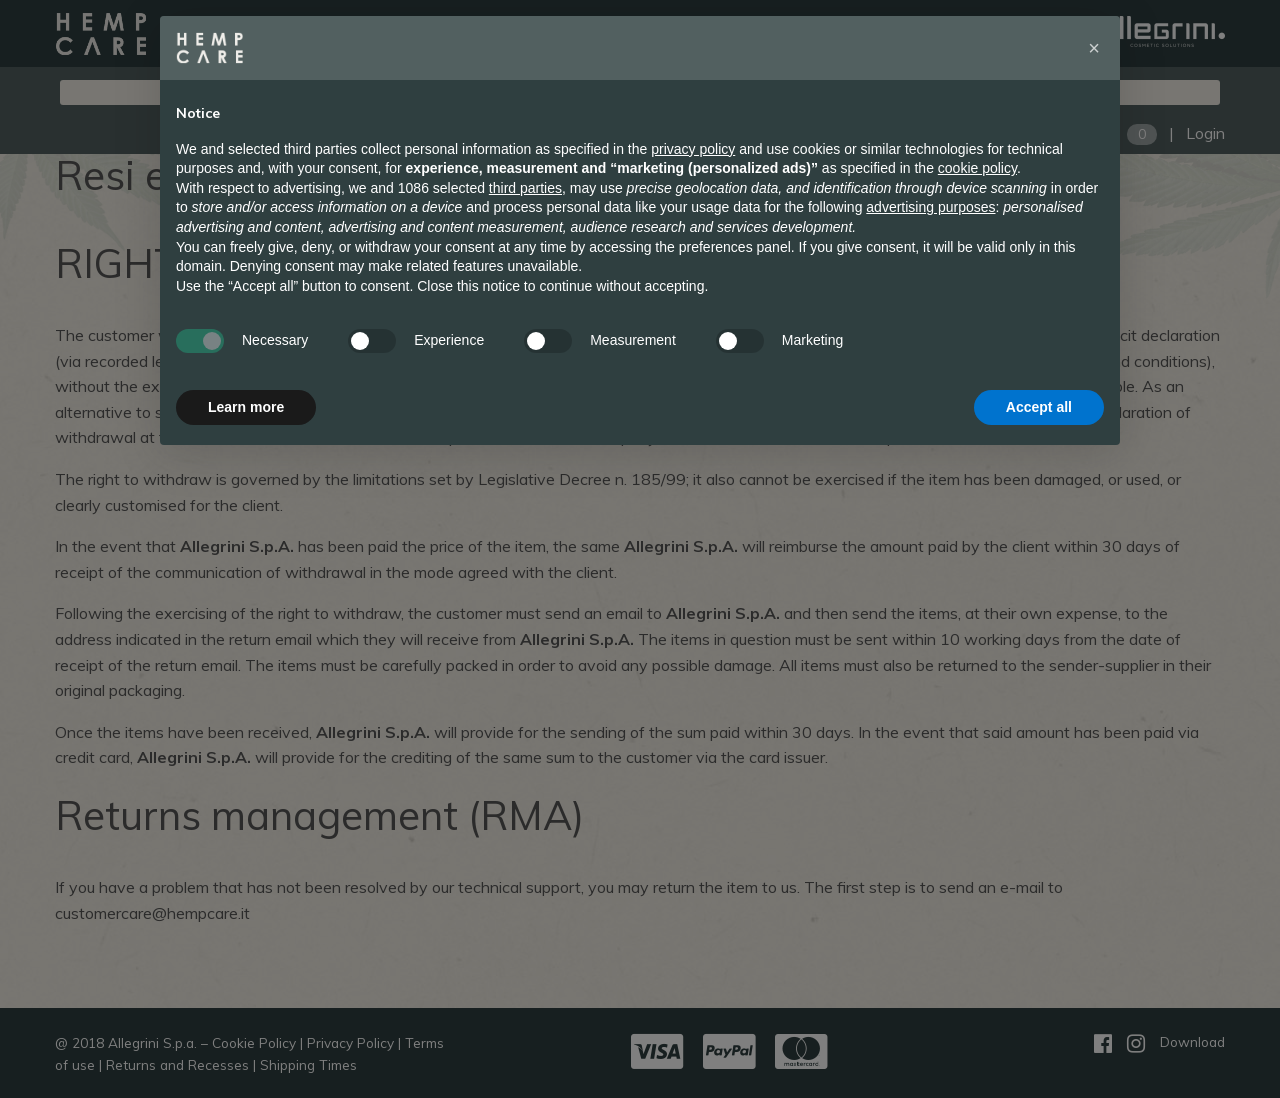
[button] (1094, 48)
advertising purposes (930, 207)
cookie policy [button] (977, 168)
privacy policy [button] (693, 149)
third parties (525, 188)
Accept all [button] (1039, 407)
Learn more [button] (246, 407)
